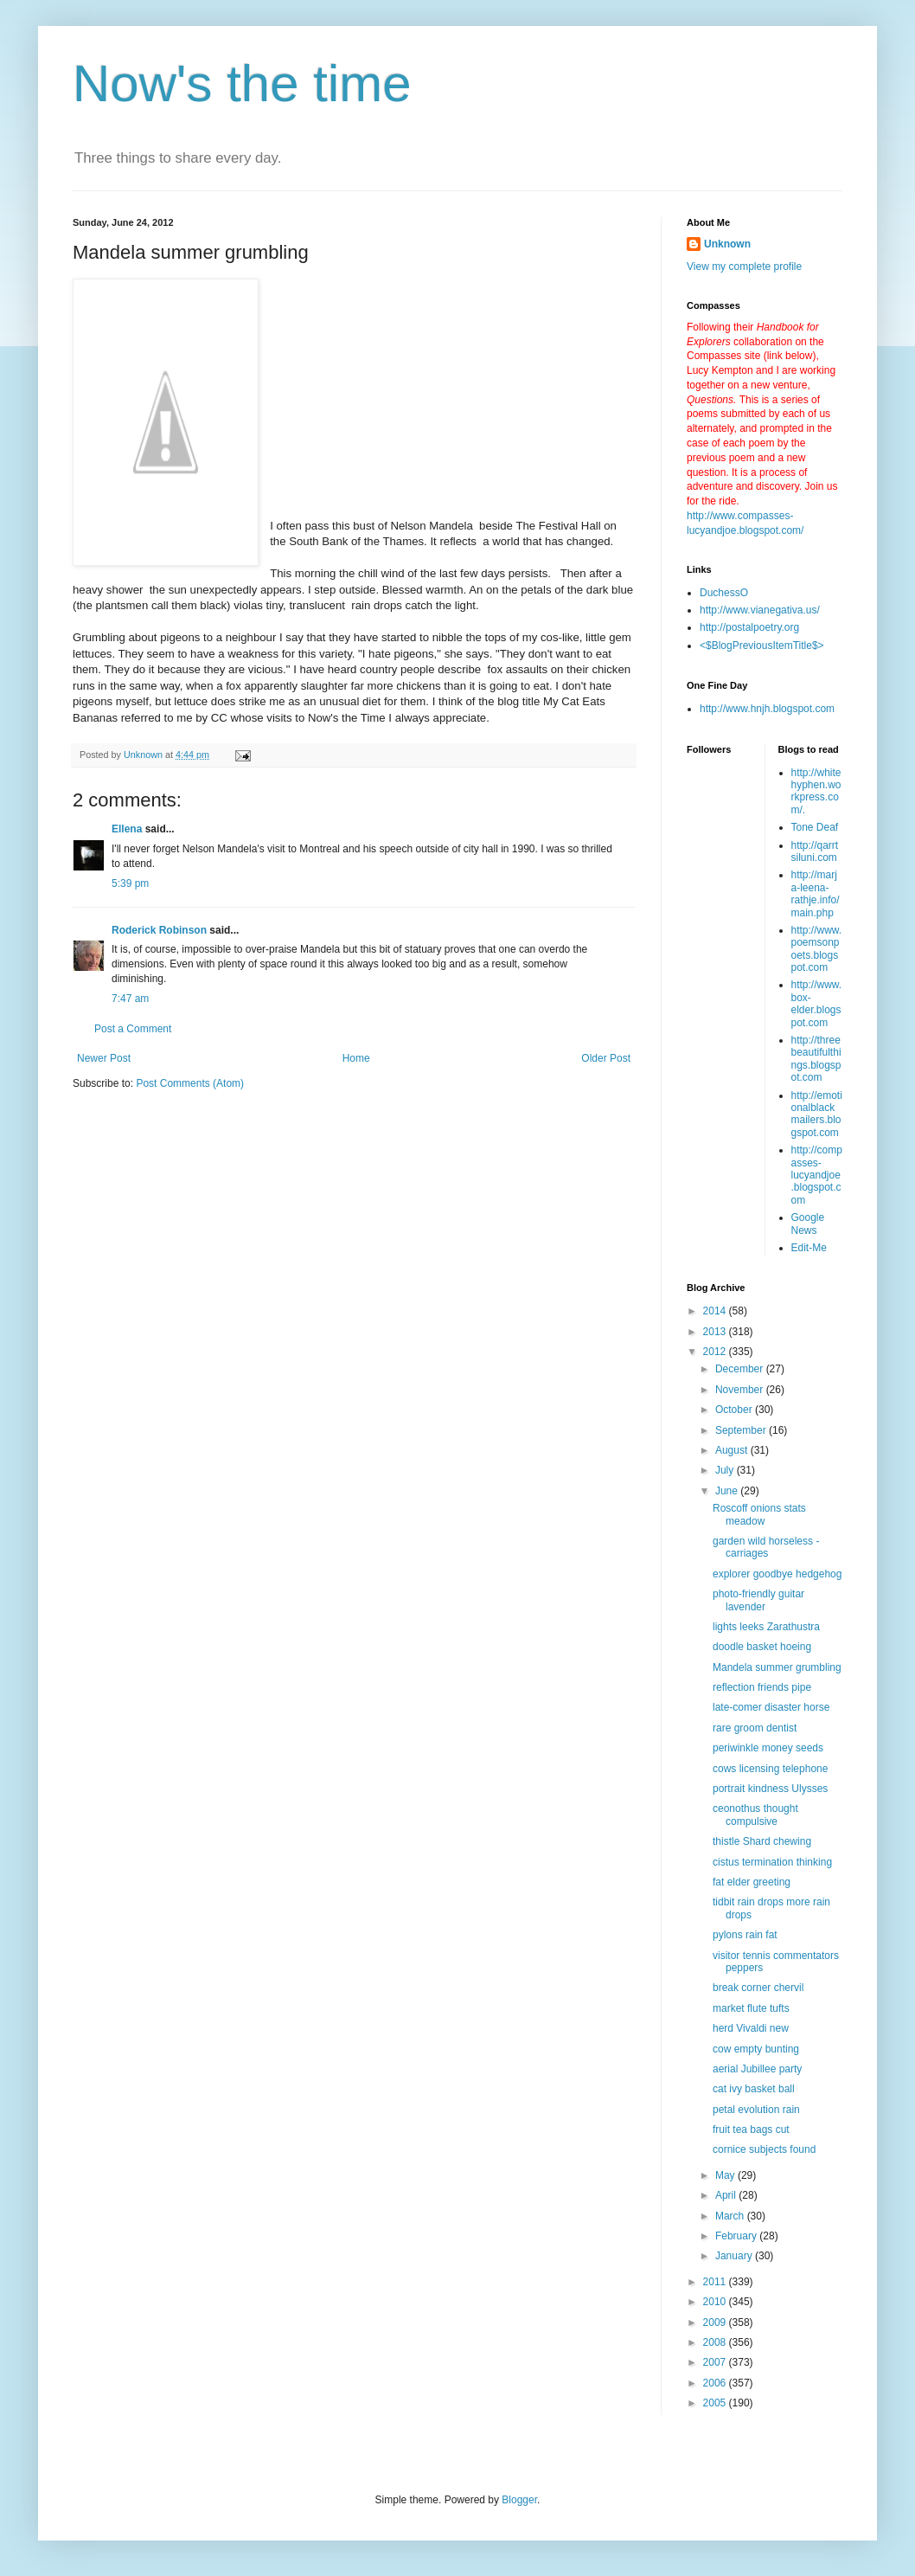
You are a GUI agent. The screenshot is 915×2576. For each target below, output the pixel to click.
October (735, 1410)
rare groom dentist (755, 1728)
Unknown (727, 244)
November (740, 1390)
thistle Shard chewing (762, 1841)
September (742, 1430)
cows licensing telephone (770, 1769)
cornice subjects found (764, 2149)
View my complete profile (744, 266)
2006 (716, 2383)
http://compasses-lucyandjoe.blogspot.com (816, 1175)
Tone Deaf (815, 827)
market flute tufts (751, 2008)
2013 (716, 1332)
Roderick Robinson (159, 930)
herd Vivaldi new (751, 2028)
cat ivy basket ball (754, 2089)
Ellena (127, 829)
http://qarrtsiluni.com (815, 851)
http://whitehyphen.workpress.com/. (816, 791)
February (737, 2236)
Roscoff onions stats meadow (759, 1514)
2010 (716, 2302)
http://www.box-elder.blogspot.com (816, 1003)
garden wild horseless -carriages (766, 1547)
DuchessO (724, 593)
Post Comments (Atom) (190, 1083)
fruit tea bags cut (751, 2129)
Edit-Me (809, 1248)
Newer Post (104, 1058)
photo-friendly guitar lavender (758, 1600)
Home (356, 1058)
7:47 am (130, 998)
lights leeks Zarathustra (766, 1627)
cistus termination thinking (772, 1862)
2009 (716, 2322)
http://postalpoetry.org (749, 627)
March (731, 2216)
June (727, 1491)
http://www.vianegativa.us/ (760, 610)
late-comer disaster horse (771, 1707)
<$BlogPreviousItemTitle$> (762, 645)
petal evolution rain (756, 2110)
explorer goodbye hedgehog (777, 1574)
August (733, 1450)
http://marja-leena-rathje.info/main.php (815, 893)
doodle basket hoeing (762, 1647)
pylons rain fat (745, 1935)
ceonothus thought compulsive (755, 1814)
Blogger (519, 2500)
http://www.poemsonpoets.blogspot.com (816, 948)
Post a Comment (132, 1029)
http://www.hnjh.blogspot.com (767, 709)
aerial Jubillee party (757, 2069)
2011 (716, 2282)
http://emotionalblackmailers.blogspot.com (816, 1114)
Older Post (605, 1058)
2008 (716, 2342)
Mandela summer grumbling (777, 1667)
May (726, 2175)
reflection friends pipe (762, 1687)
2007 (716, 2362)
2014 (716, 1311)
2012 (716, 1352)
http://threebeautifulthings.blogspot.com (816, 1058)
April (727, 2195)
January (735, 2256)
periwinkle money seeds (768, 1748)
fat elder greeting (751, 1882)
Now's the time (242, 83)
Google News (808, 1223)
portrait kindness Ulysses (770, 1789)
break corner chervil (758, 1988)
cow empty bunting (756, 2049)
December (740, 1369)
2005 (716, 2403)
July (726, 1470)
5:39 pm (130, 883)
